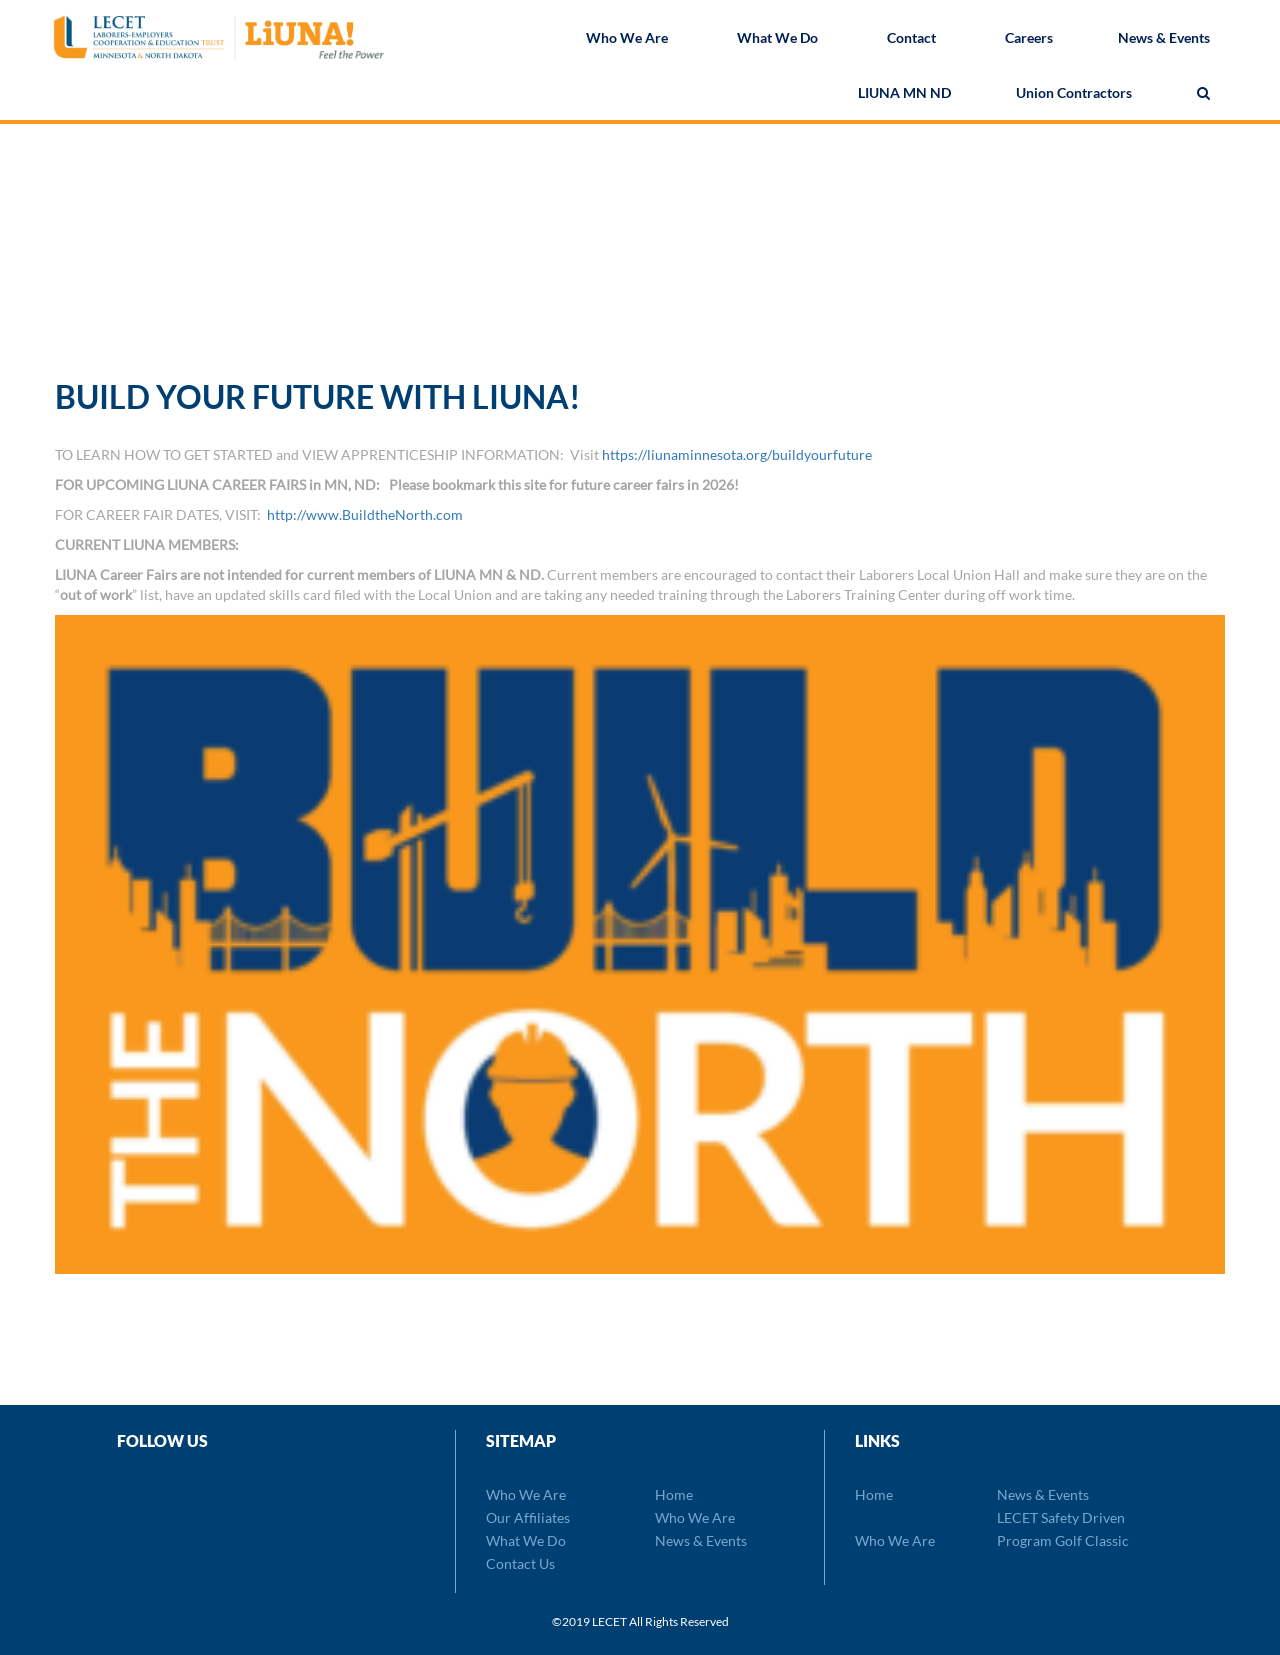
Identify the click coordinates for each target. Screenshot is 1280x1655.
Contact (911, 39)
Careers (1029, 39)
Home (674, 1494)
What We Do (777, 39)
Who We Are (627, 39)
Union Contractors (1074, 94)
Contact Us (520, 1563)
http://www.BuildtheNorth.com (365, 514)
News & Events (1164, 39)
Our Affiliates (528, 1517)
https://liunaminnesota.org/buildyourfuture (737, 454)
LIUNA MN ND (904, 94)
